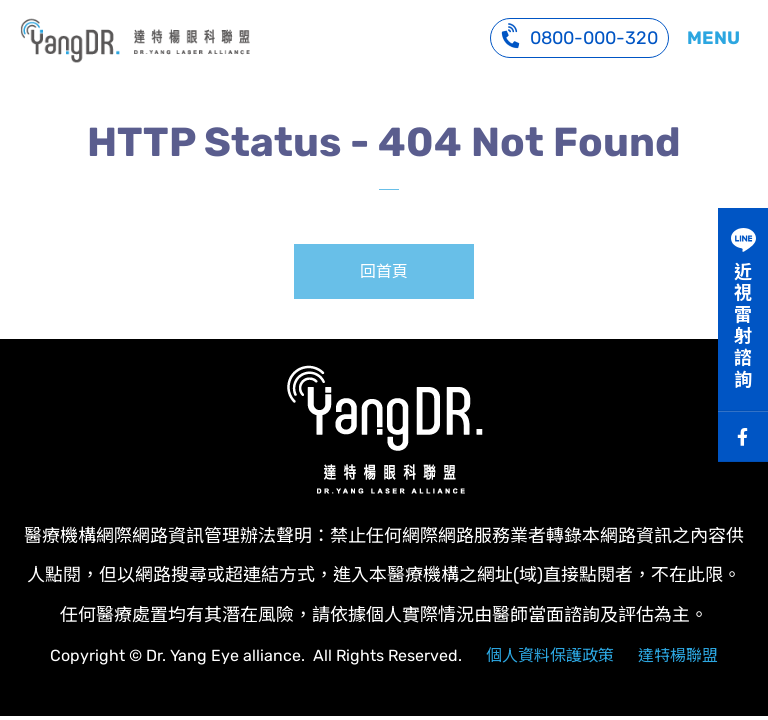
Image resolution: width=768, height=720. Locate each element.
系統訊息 (135, 40)
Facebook (743, 437)
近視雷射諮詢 (743, 326)
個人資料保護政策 (550, 655)
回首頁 (384, 271)
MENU (713, 38)
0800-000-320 (579, 35)
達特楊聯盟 (678, 655)
